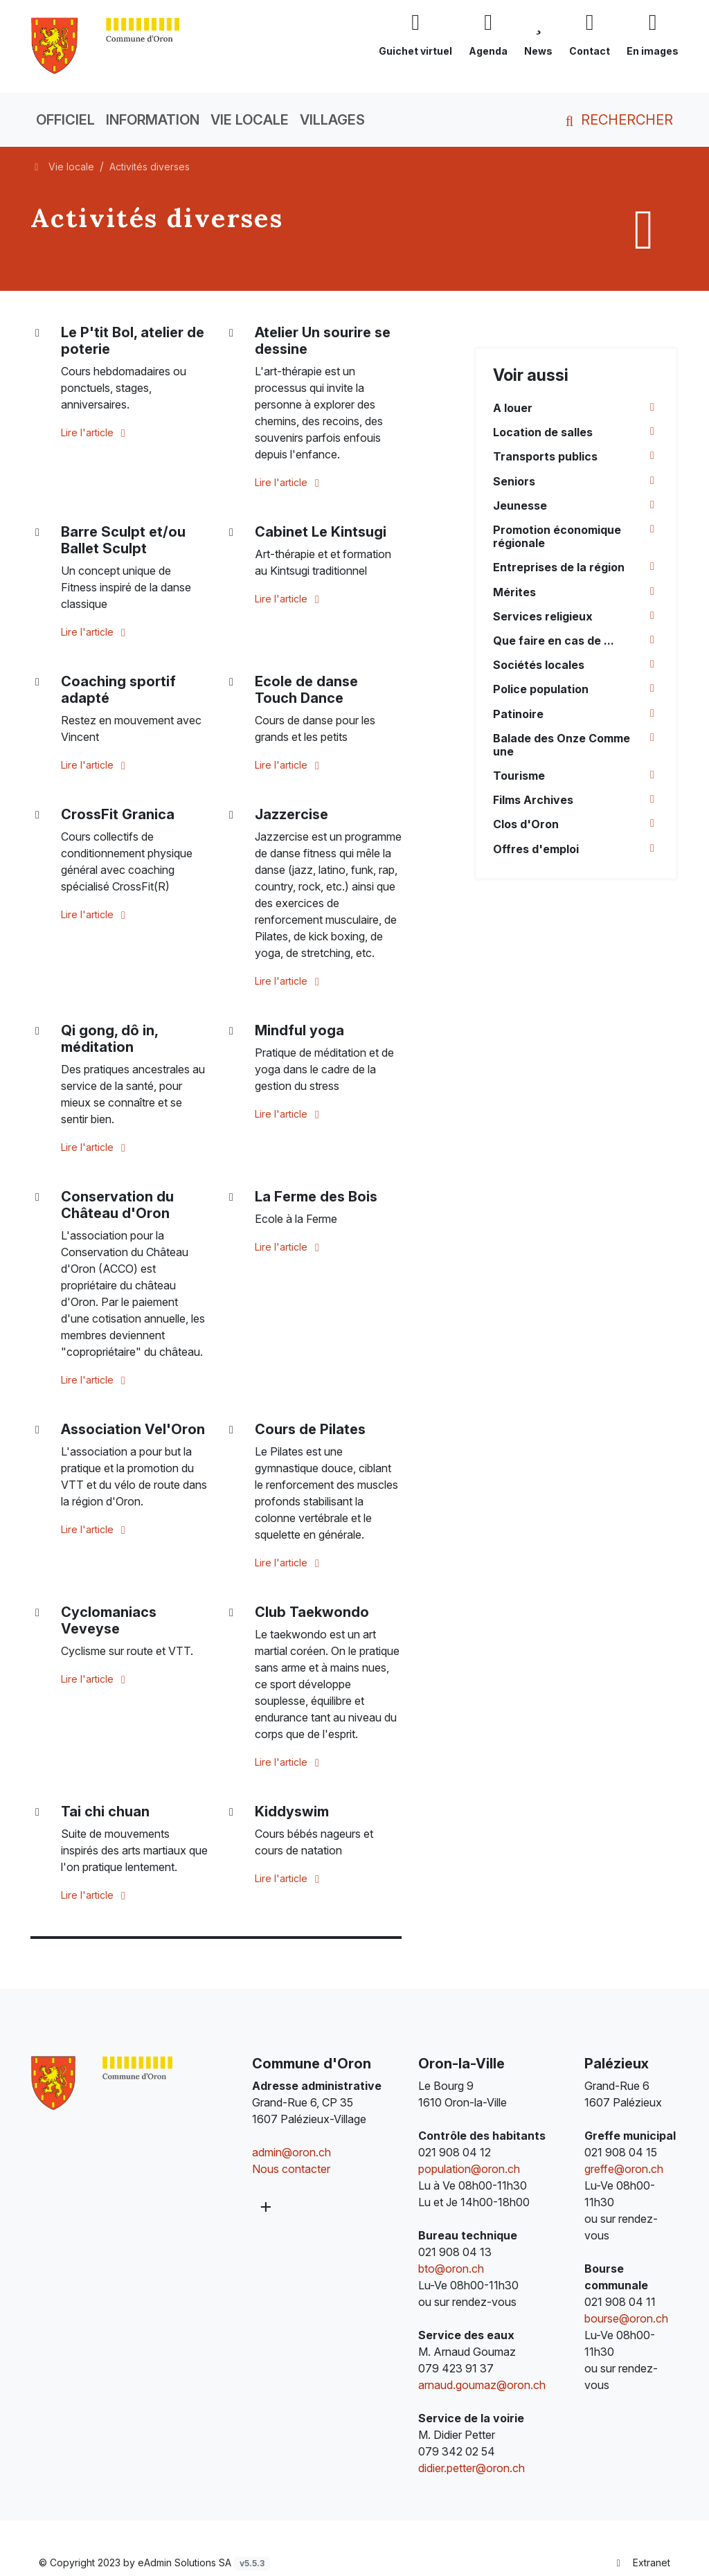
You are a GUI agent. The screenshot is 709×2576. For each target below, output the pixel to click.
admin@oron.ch (291, 2152)
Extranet (642, 2562)
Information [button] (152, 119)
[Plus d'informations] (265, 2206)
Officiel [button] (65, 119)
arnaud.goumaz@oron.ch (482, 2385)
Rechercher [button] (616, 119)
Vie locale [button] (249, 119)
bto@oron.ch (451, 2268)
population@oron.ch (469, 2169)
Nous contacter (291, 2169)
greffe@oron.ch (623, 2169)
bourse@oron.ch (626, 2318)
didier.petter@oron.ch (471, 2468)
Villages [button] (332, 119)
